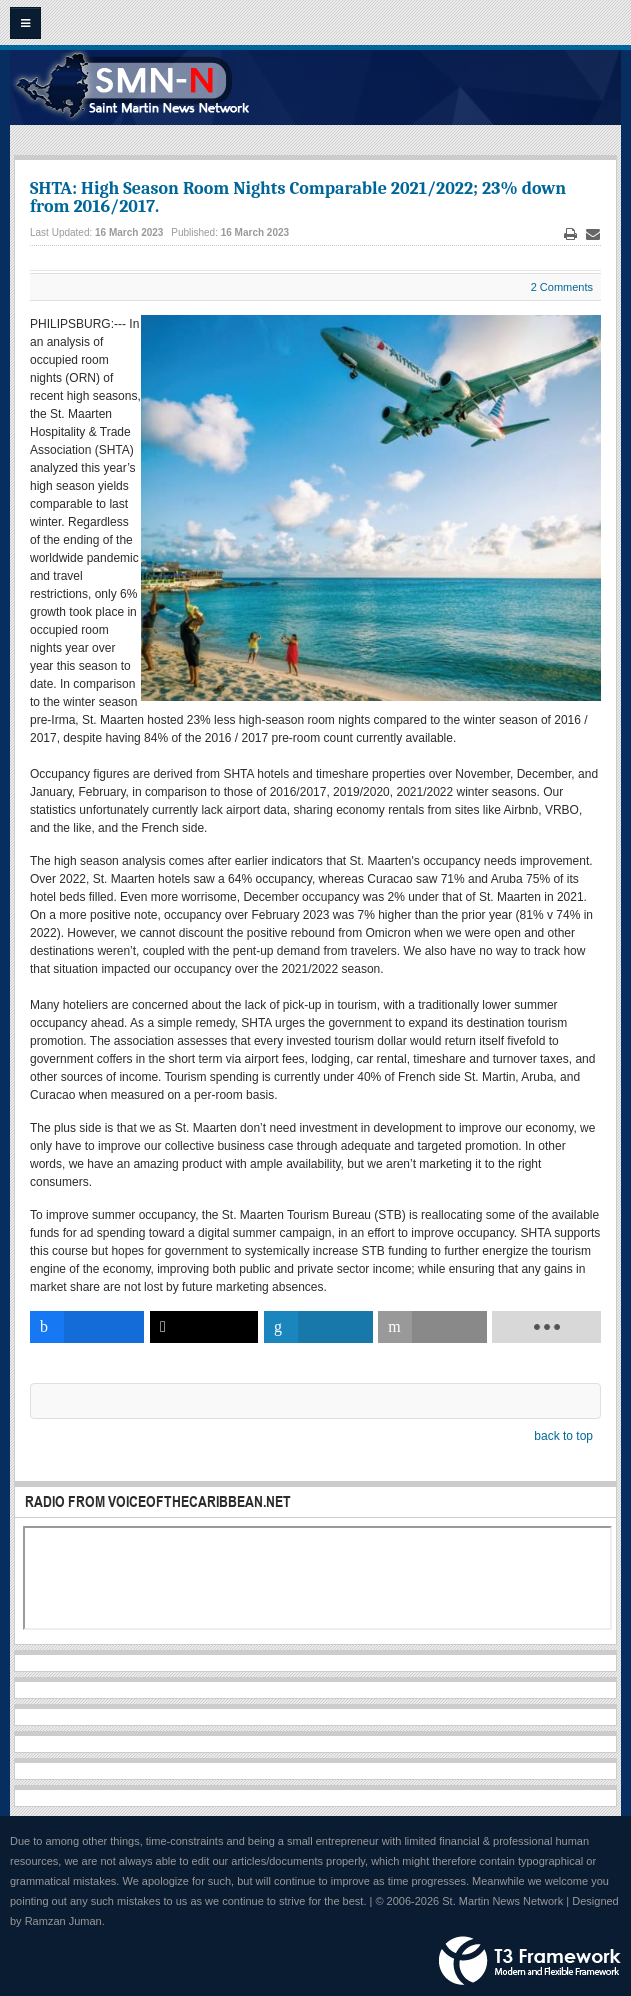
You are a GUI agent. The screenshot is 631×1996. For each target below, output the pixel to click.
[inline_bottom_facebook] (87, 1327)
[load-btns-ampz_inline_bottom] (546, 1327)
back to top (563, 1436)
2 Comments (562, 287)
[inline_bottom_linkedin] (318, 1327)
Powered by (530, 1961)
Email (593, 234)
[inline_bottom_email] (432, 1327)
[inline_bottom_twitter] (204, 1327)
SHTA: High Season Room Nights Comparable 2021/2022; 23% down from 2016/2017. (298, 197)
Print (571, 234)
